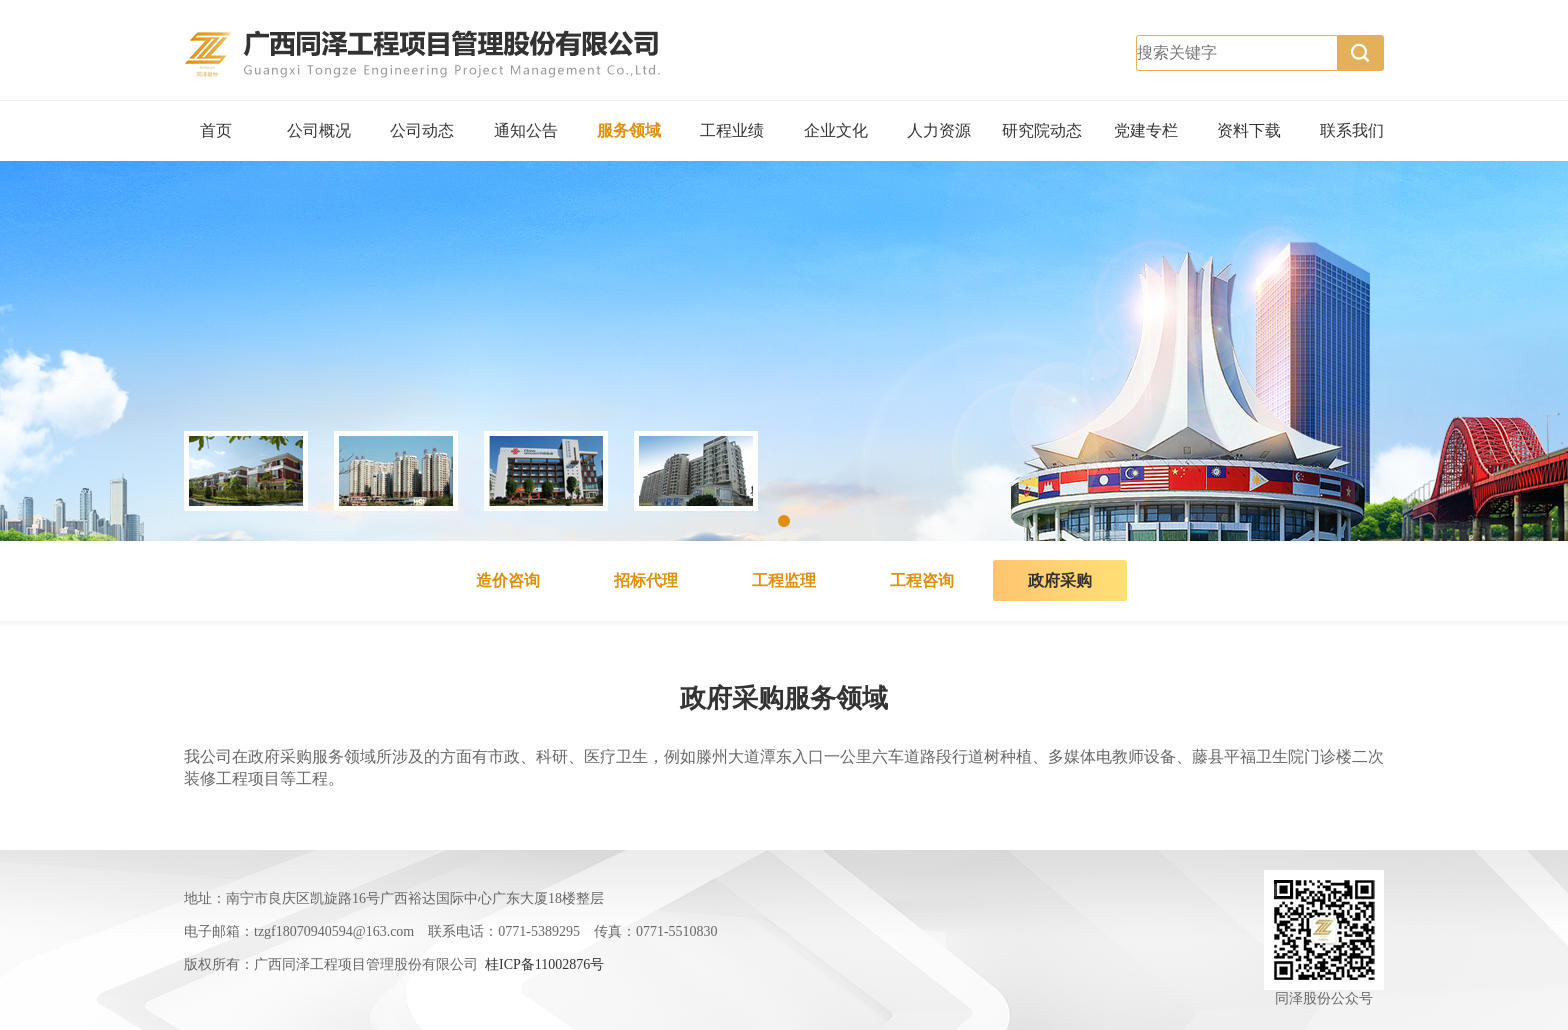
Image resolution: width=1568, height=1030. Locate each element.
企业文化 (836, 130)
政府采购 (1060, 580)
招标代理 (646, 580)
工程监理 (784, 580)
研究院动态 (1042, 130)
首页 (216, 130)
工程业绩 (732, 130)
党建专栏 (1146, 130)
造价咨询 (508, 580)
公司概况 (319, 130)
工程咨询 (922, 580)
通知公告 (526, 130)
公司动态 (422, 130)
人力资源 (939, 130)
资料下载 (1249, 130)
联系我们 (1352, 130)
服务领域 (629, 130)
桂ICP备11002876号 (544, 964)
